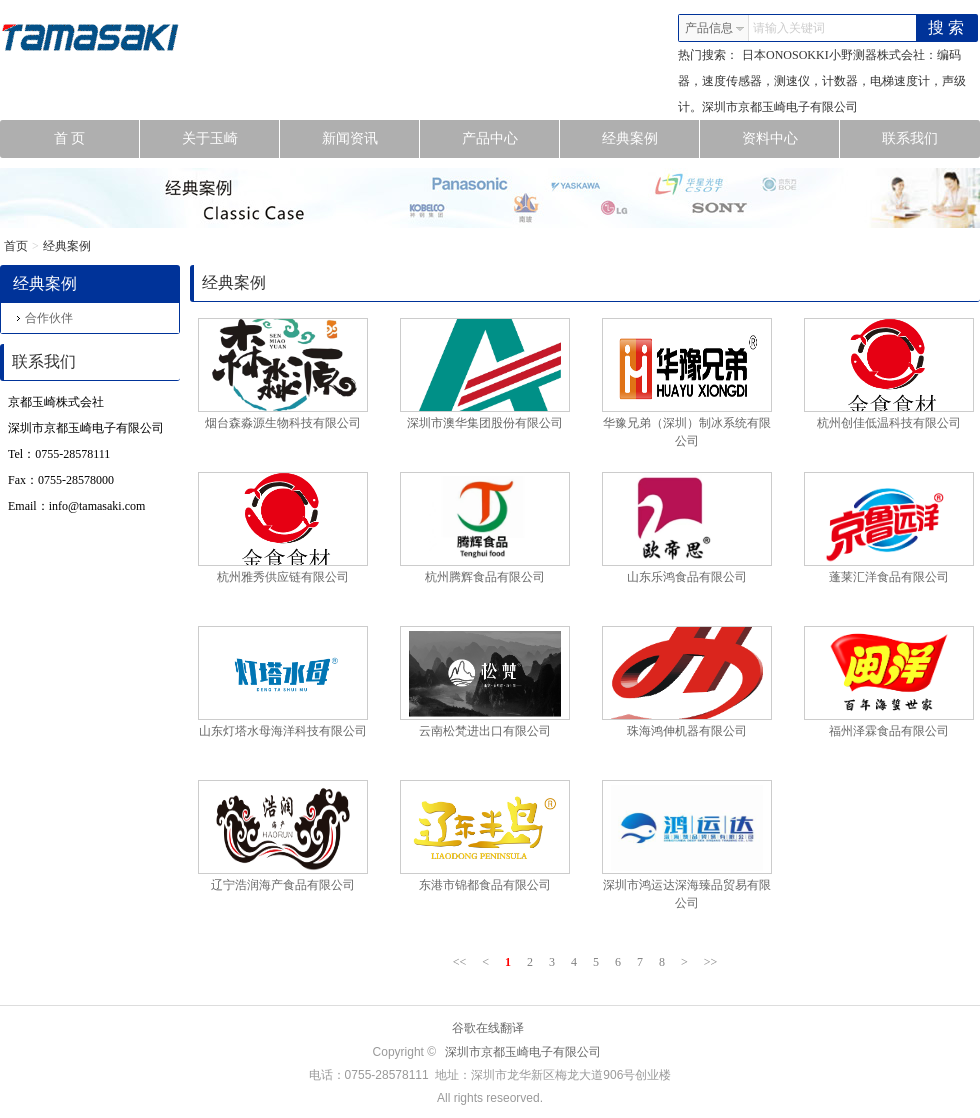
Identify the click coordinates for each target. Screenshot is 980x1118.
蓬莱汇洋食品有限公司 (889, 577)
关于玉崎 (231, 139)
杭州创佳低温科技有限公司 (889, 423)
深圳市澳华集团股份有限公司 (485, 423)
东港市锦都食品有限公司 (485, 885)
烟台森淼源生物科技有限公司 (283, 423)
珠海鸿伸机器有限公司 (687, 731)
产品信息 (715, 28)
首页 (16, 246)
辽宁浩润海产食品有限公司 (283, 885)
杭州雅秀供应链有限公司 (283, 577)
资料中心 (791, 139)
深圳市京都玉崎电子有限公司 (523, 1052)
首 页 (97, 139)
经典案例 (651, 139)
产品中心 (511, 139)
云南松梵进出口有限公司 (485, 731)
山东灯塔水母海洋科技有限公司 (283, 731)
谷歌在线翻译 (488, 1028)
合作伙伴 (45, 318)
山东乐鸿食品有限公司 (687, 577)
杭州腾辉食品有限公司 (485, 577)
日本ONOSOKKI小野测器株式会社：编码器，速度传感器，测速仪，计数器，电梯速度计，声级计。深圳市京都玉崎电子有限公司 (822, 81)
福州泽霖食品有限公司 (889, 731)
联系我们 (910, 138)
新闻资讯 (371, 139)
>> (711, 962)
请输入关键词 (789, 28)
